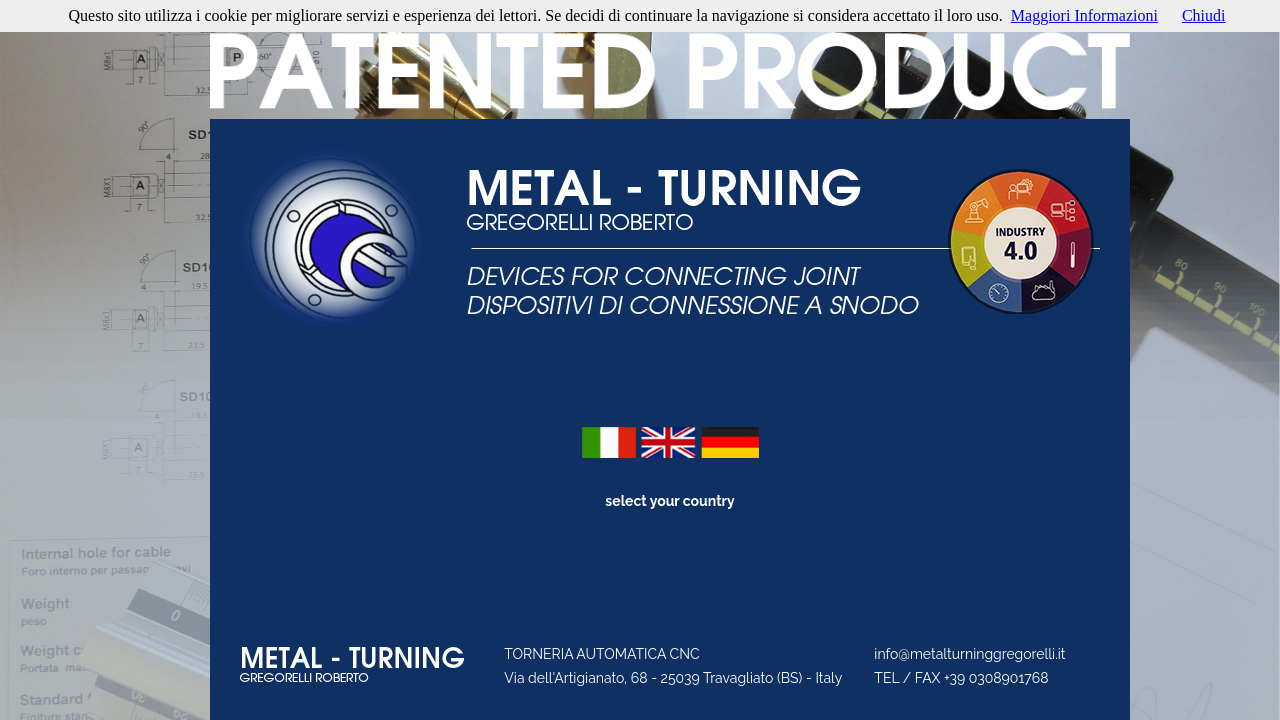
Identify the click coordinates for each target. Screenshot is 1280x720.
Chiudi (1204, 15)
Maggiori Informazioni (1084, 15)
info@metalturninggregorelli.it (969, 654)
